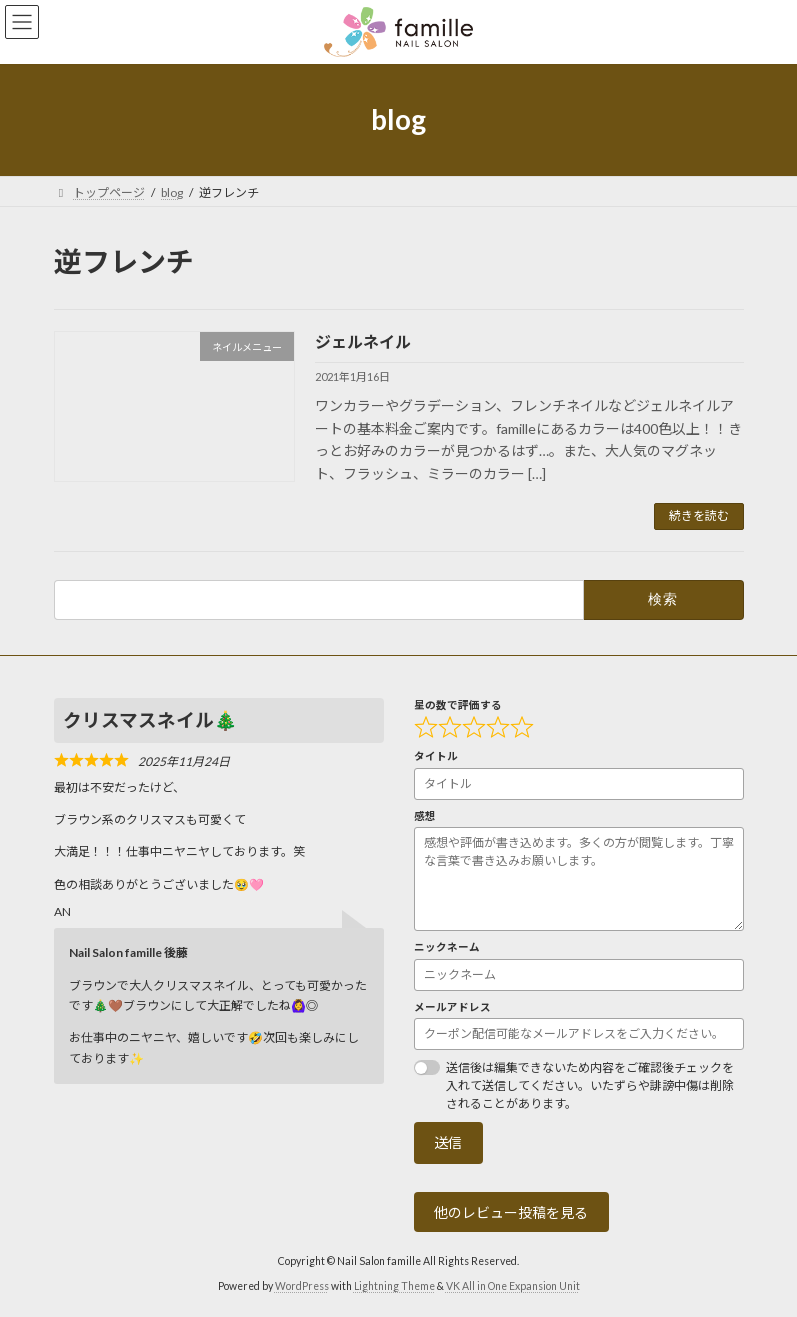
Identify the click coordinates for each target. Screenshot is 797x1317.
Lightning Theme (394, 1287)
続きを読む (699, 515)
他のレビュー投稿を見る (511, 1212)
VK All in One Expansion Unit (513, 1287)
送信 (448, 1143)
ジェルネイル (363, 341)
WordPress (302, 1287)
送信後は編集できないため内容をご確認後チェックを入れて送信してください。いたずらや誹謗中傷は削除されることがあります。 (590, 1085)
